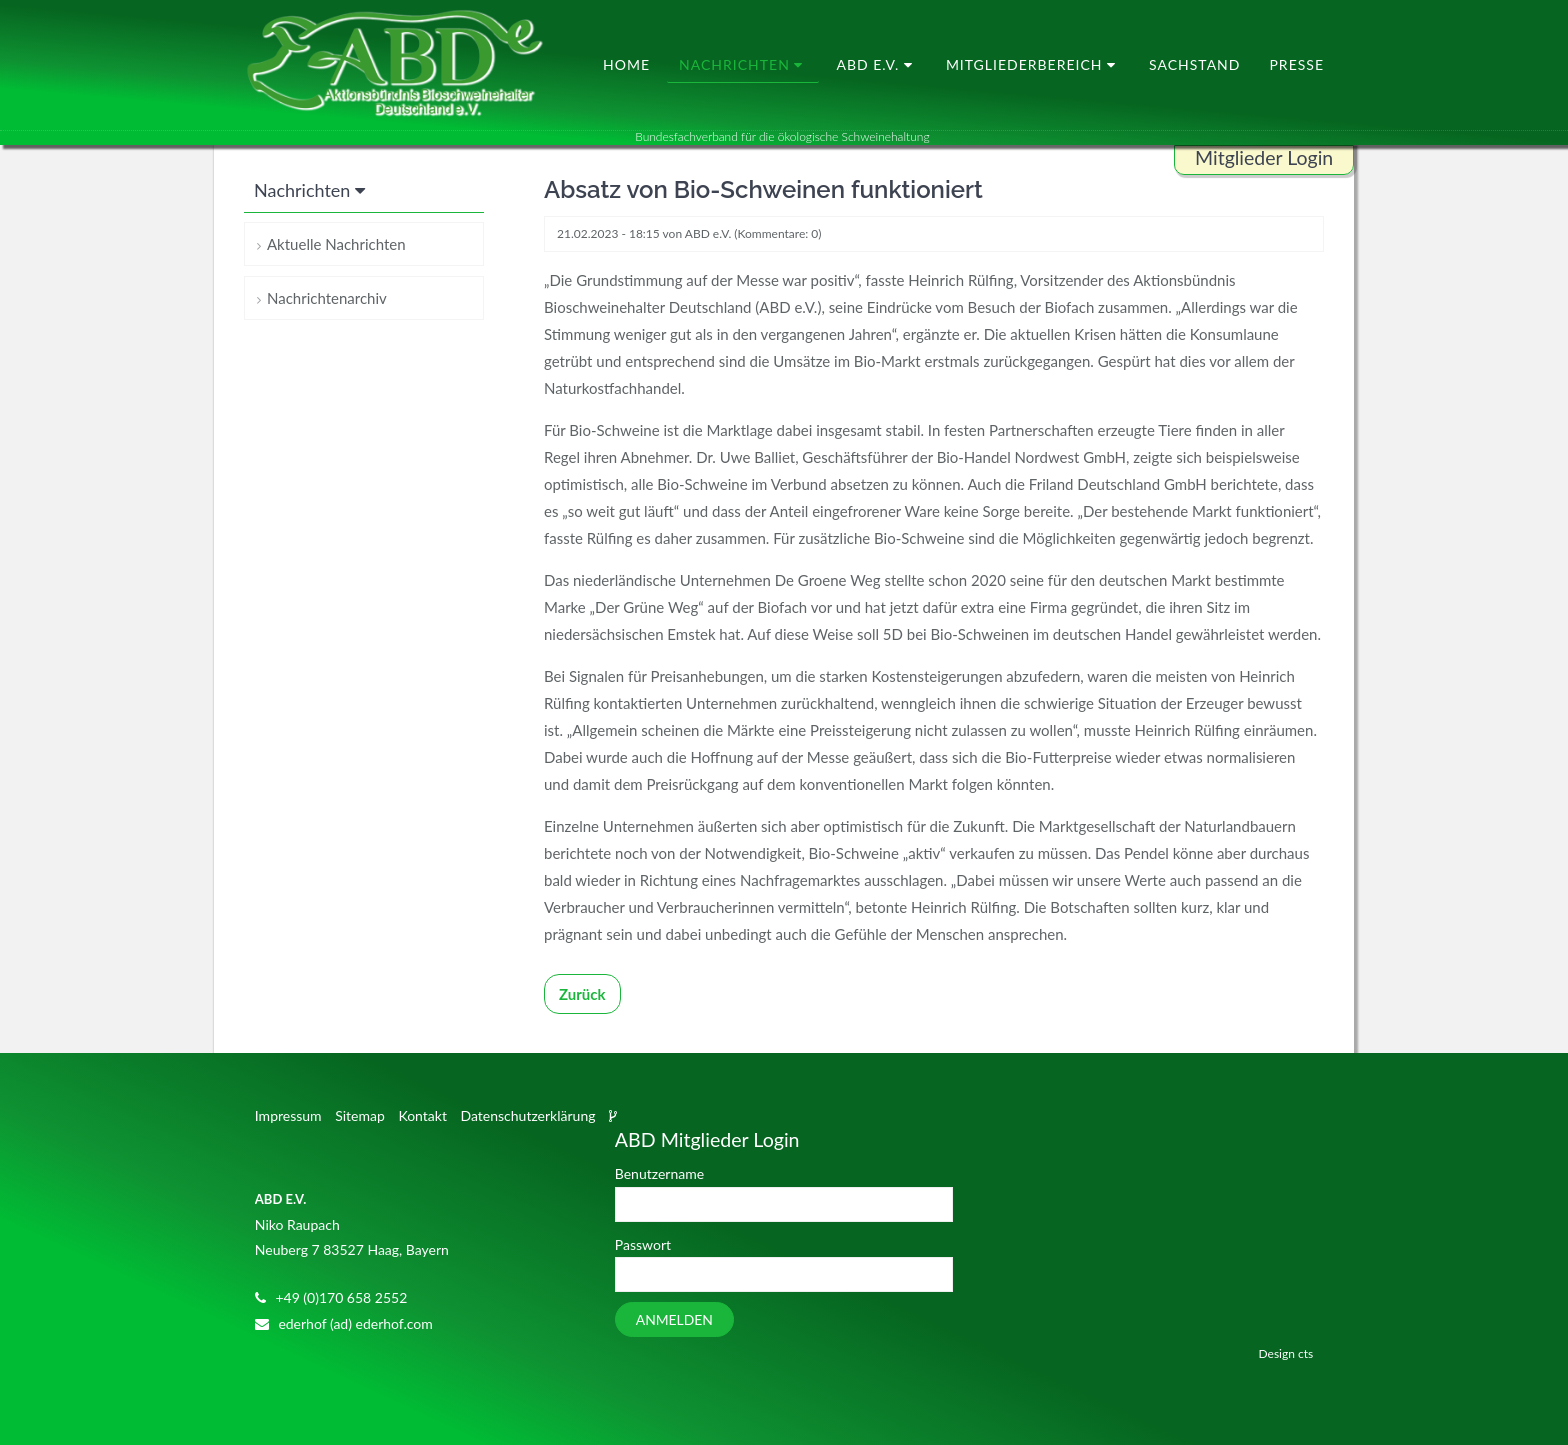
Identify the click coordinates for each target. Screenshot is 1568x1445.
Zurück (582, 994)
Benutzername (659, 1173)
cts (1305, 1353)
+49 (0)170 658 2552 (341, 1297)
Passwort (643, 1244)
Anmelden (674, 1319)
